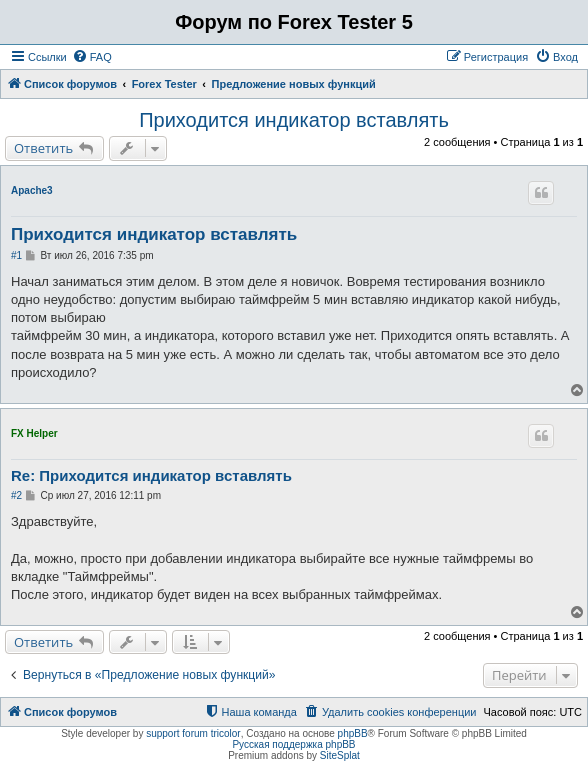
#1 (16, 255)
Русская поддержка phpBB (293, 744)
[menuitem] (92, 57)
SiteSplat (340, 755)
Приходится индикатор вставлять (294, 120)
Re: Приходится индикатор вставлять (151, 475)
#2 (16, 495)
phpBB (353, 733)
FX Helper (34, 433)
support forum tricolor (193, 733)
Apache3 (32, 190)
